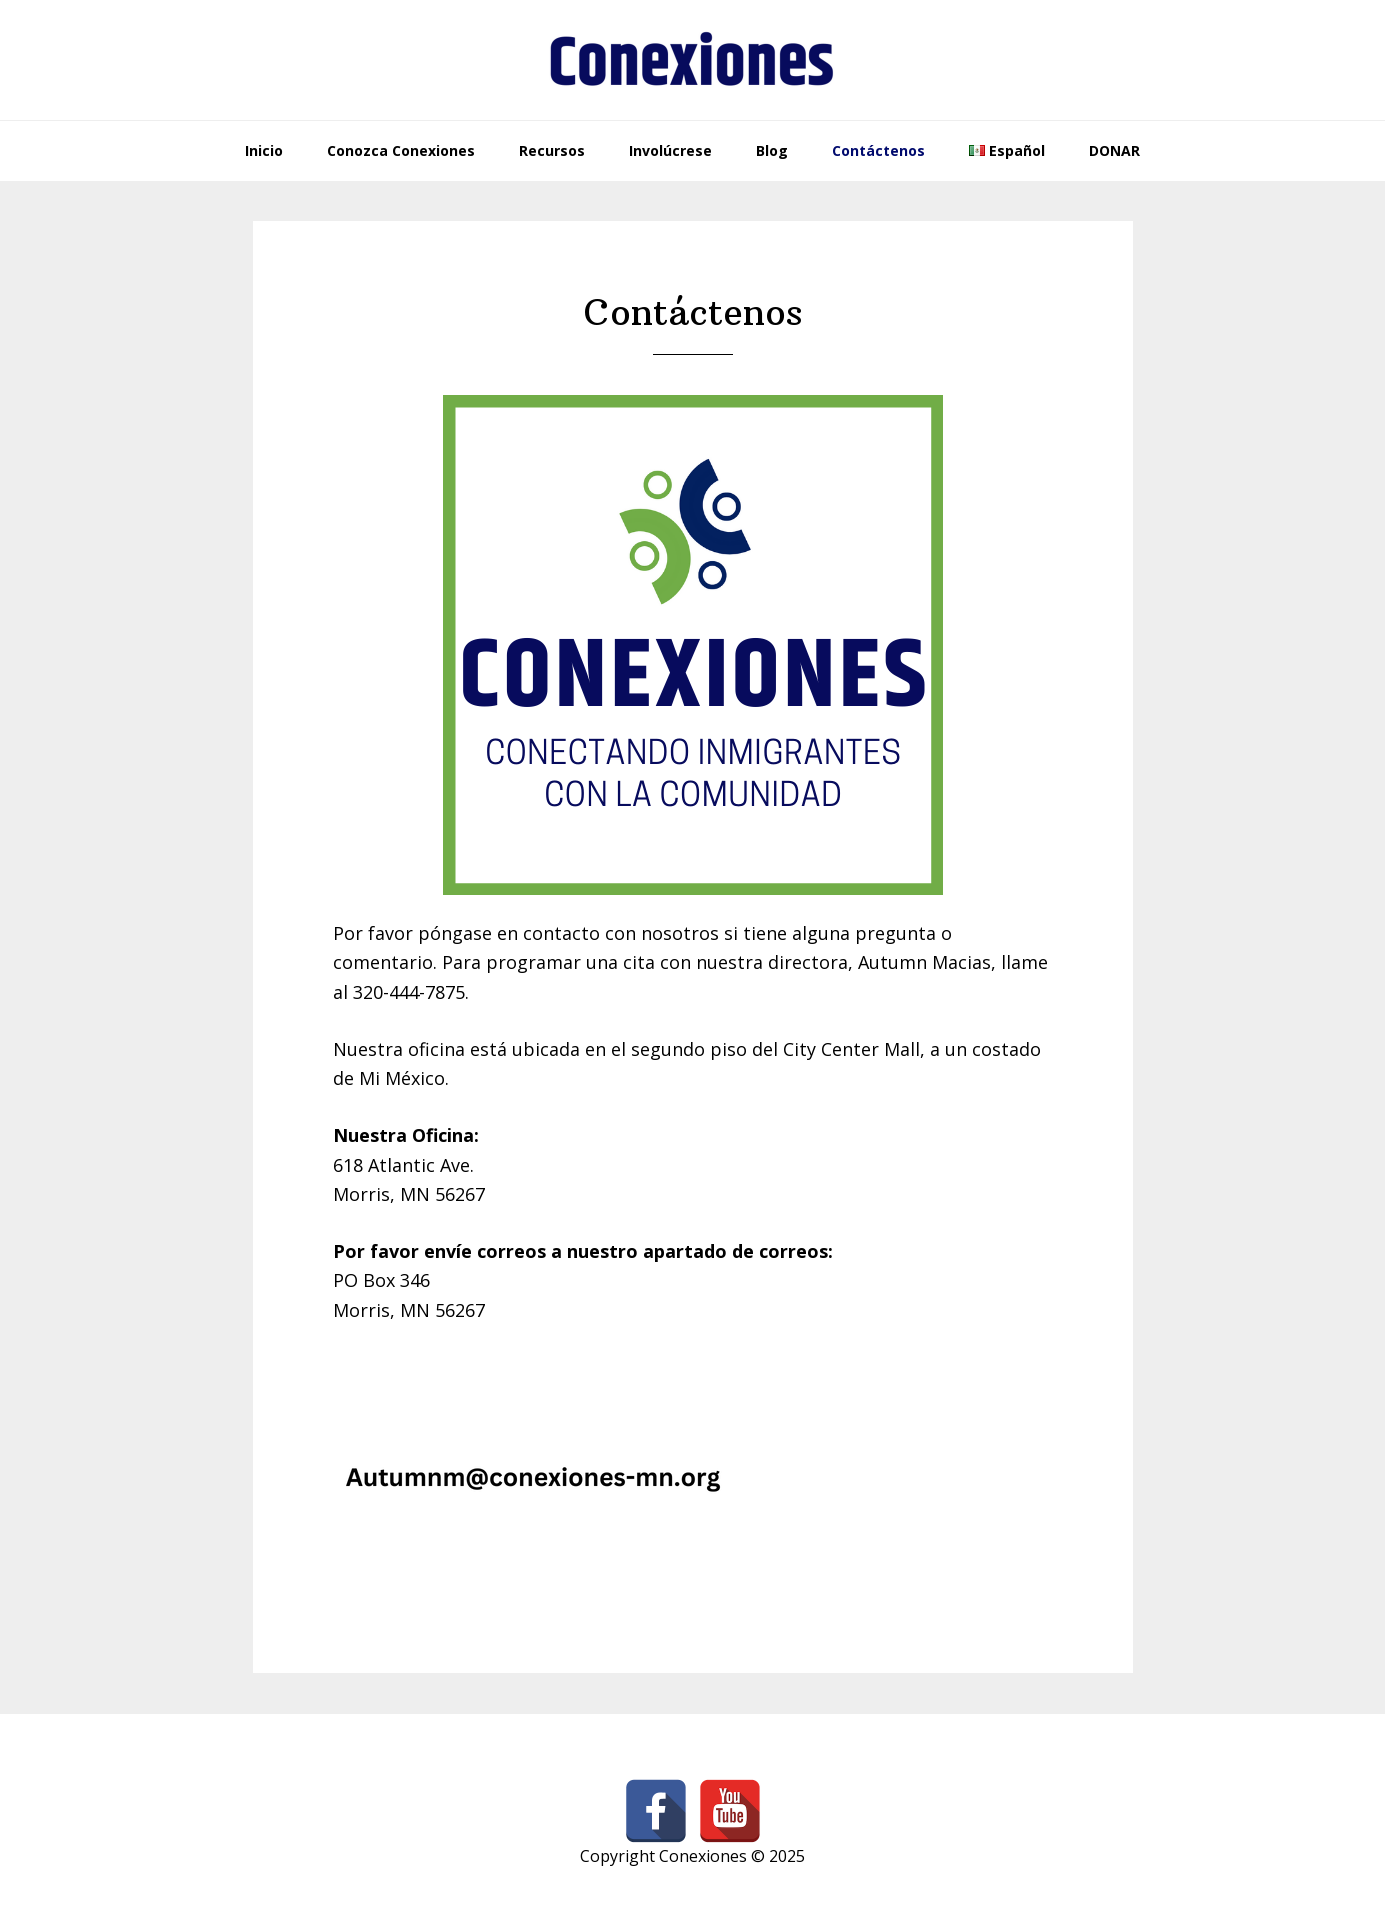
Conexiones (693, 60)
